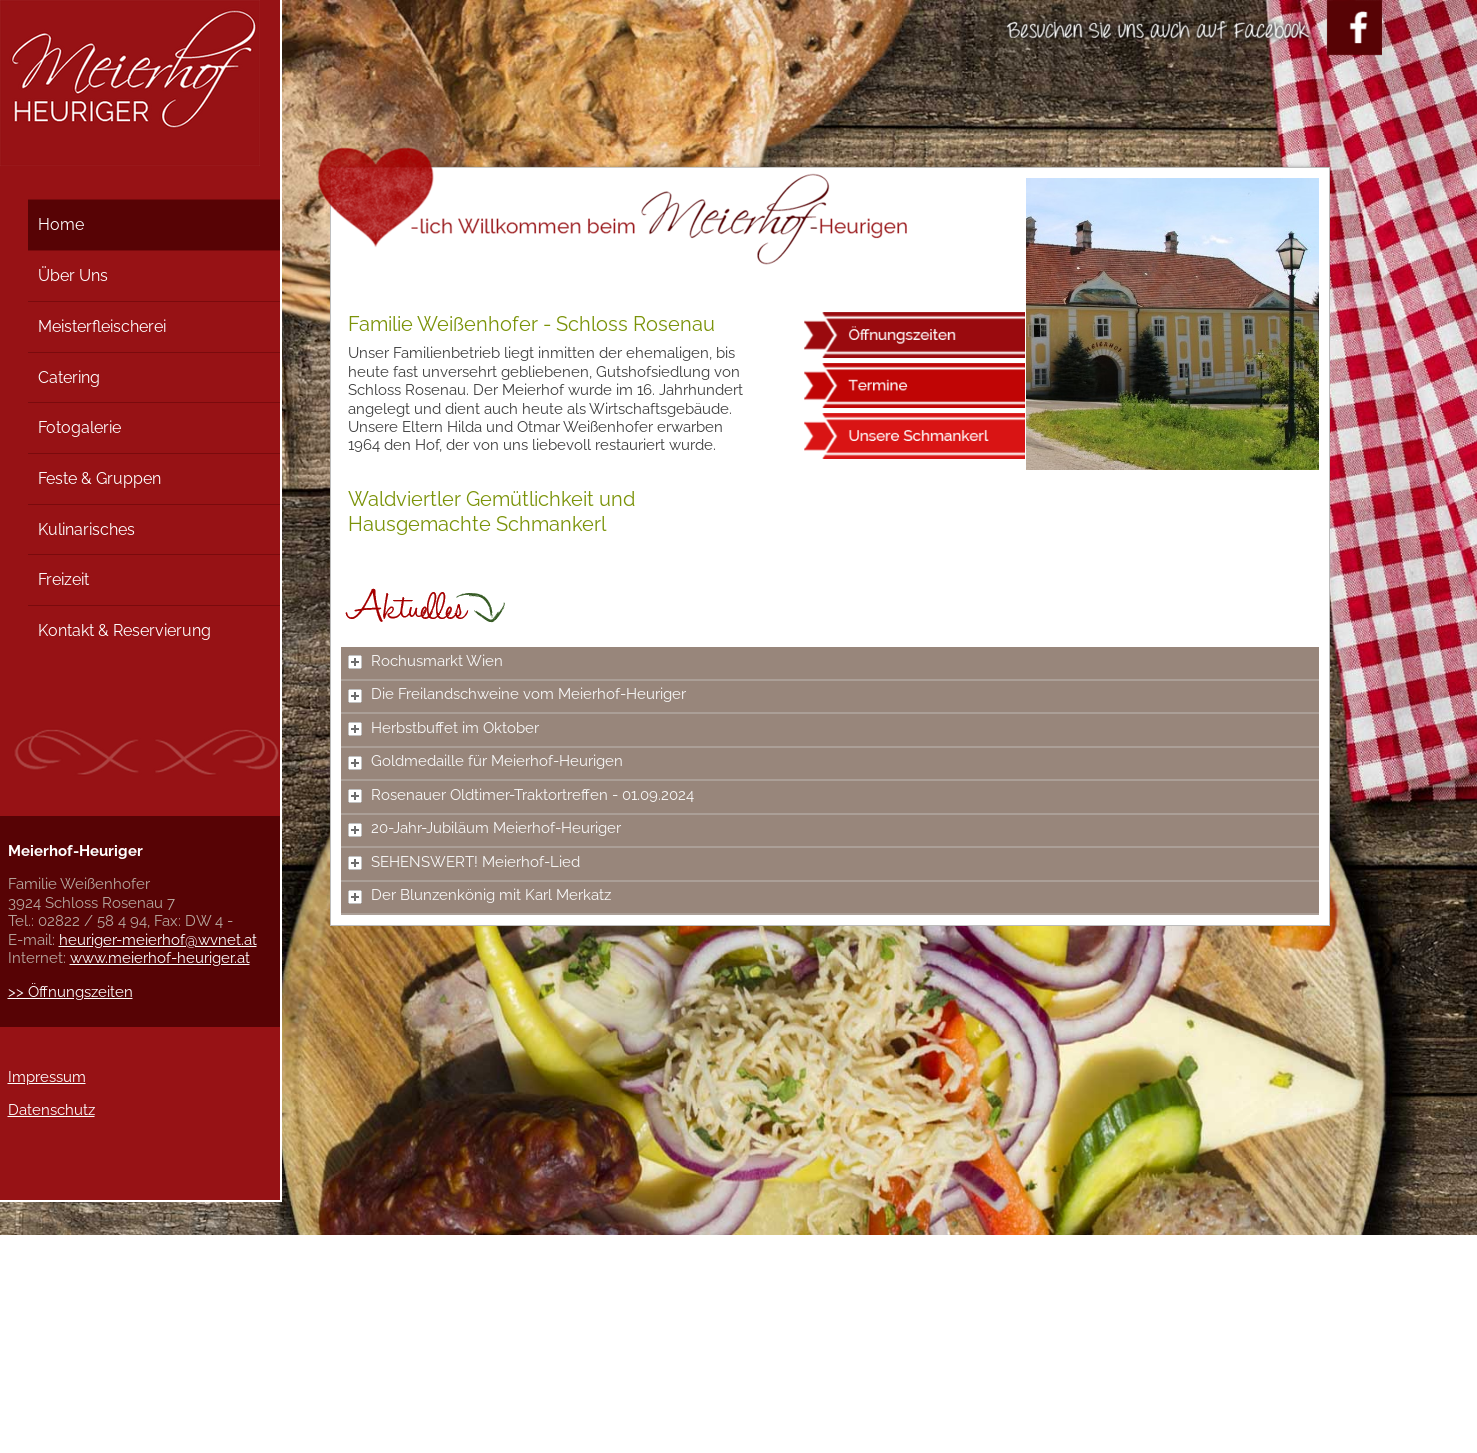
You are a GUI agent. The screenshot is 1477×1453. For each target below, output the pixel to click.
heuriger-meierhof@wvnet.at (158, 940)
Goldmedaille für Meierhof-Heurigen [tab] (485, 761)
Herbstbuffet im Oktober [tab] (443, 728)
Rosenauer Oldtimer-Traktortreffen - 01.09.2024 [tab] (521, 795)
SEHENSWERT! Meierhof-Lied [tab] (464, 862)
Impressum (47, 1077)
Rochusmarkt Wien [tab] (425, 661)
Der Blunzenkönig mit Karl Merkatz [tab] (479, 895)
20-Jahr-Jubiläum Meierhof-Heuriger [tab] (484, 828)
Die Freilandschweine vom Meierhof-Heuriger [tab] (517, 694)
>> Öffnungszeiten (70, 992)
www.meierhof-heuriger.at (160, 958)
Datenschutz (51, 1110)
